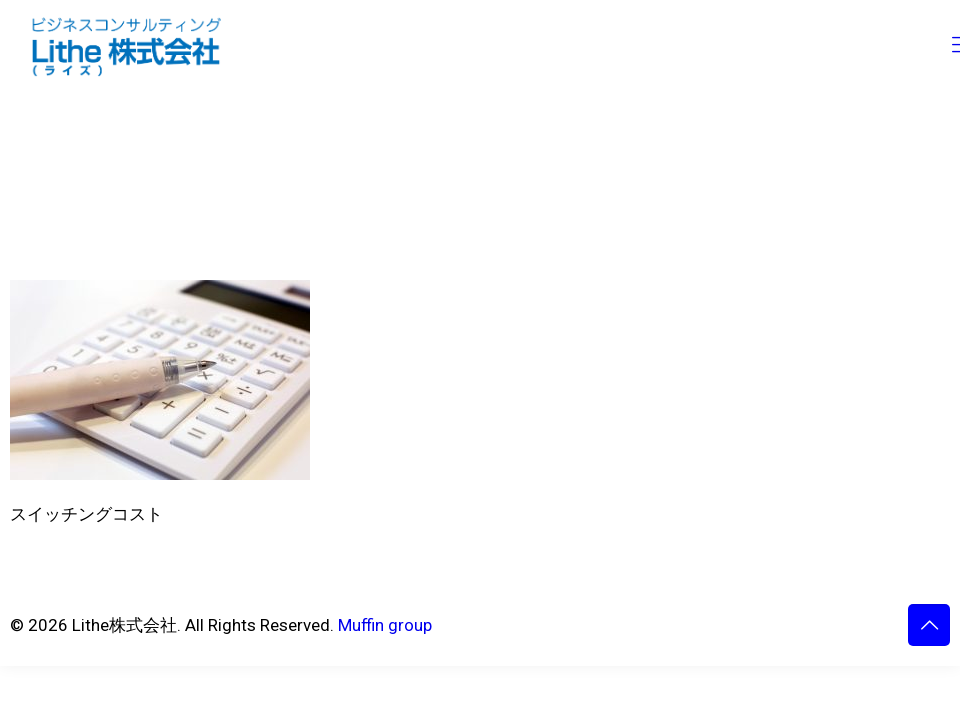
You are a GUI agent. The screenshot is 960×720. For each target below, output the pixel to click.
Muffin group (385, 625)
